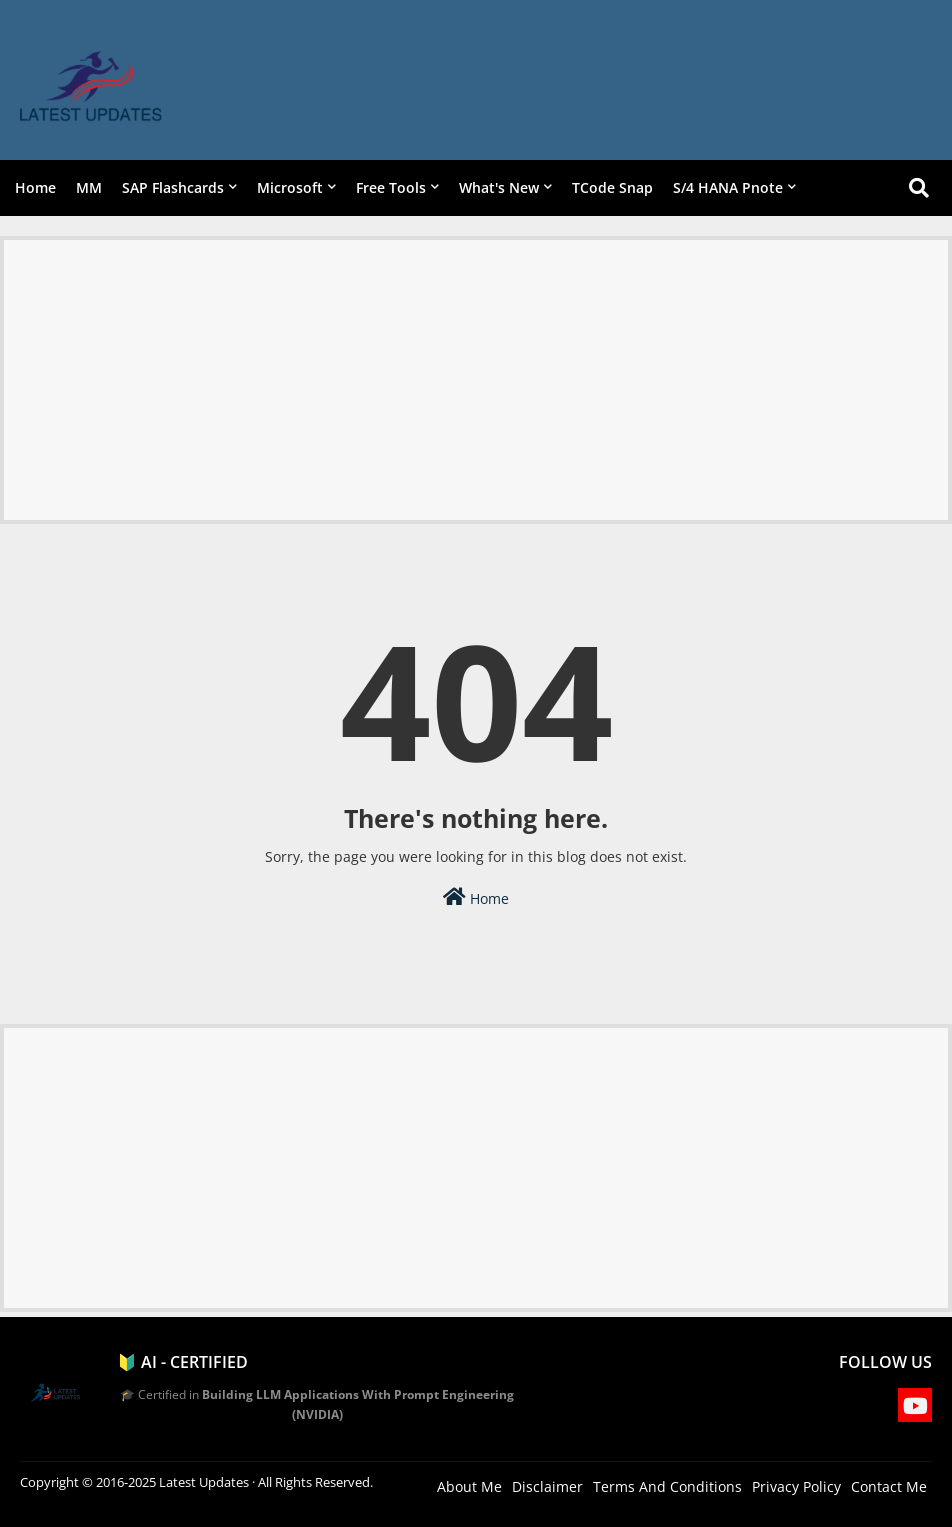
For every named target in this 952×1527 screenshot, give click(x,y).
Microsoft (290, 187)
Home (35, 187)
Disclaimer (547, 1486)
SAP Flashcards (173, 187)
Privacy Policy (796, 1486)
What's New (499, 187)
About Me (469, 1486)
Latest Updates (204, 1482)
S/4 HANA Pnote (728, 187)
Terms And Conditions (667, 1486)
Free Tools (391, 187)
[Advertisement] (476, 380)
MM (89, 187)
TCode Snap (612, 187)
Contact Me (889, 1486)
